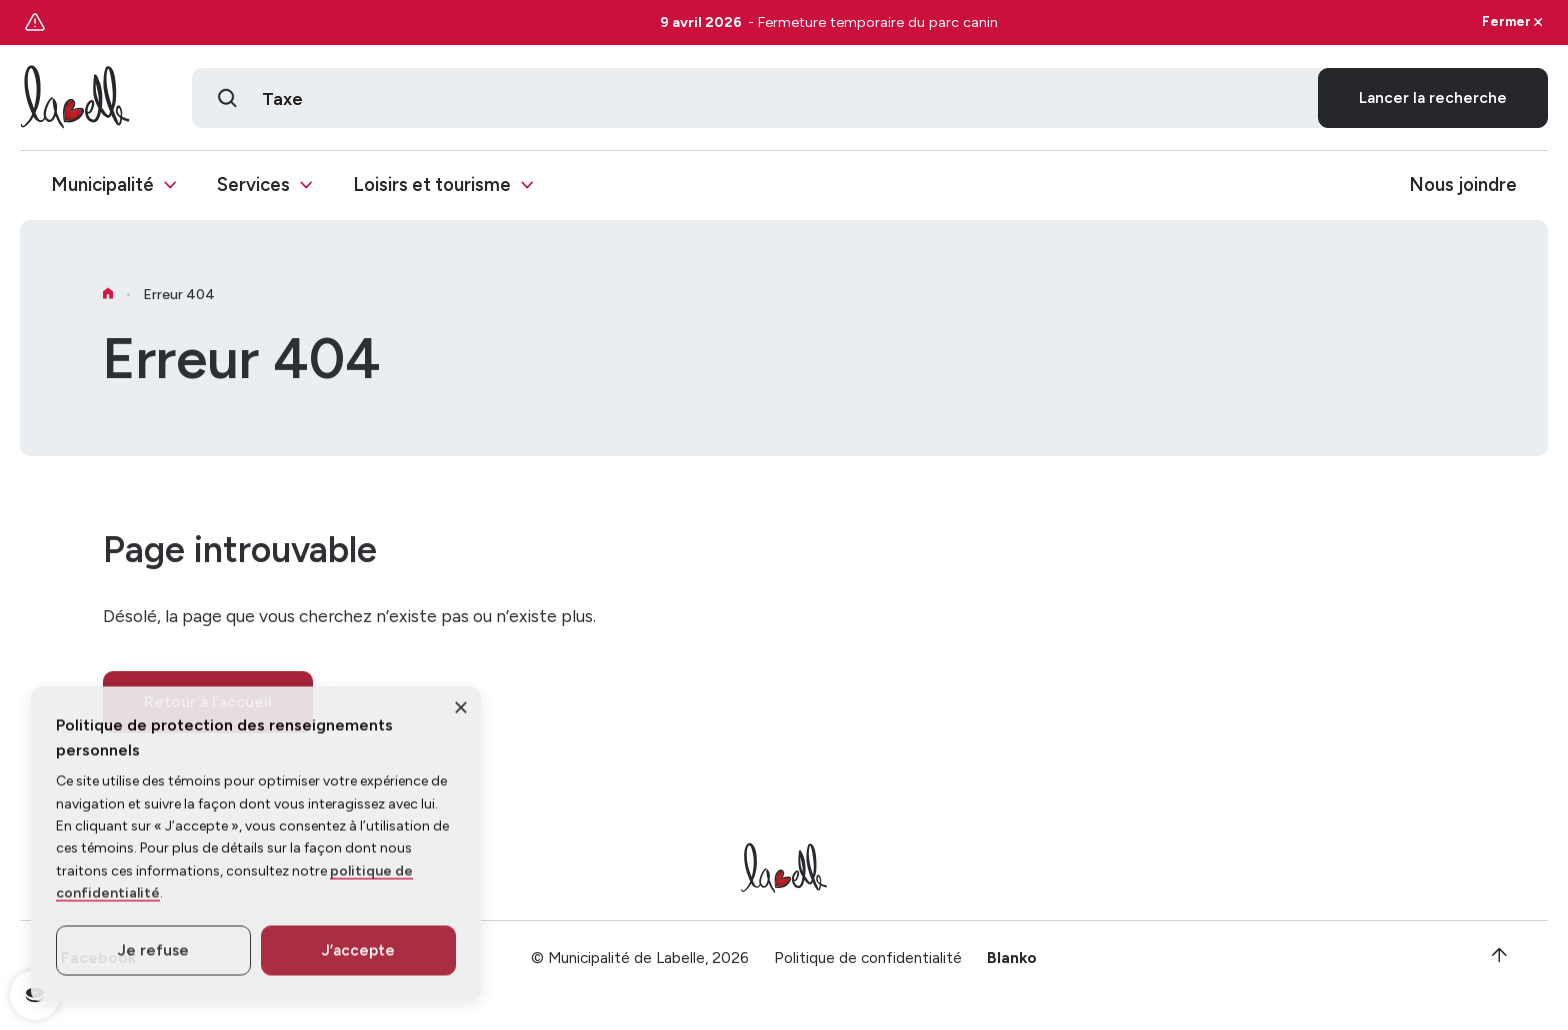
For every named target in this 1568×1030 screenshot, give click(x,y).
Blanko (1012, 968)
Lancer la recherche (1433, 97)
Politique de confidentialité (868, 968)
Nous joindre (1463, 186)
